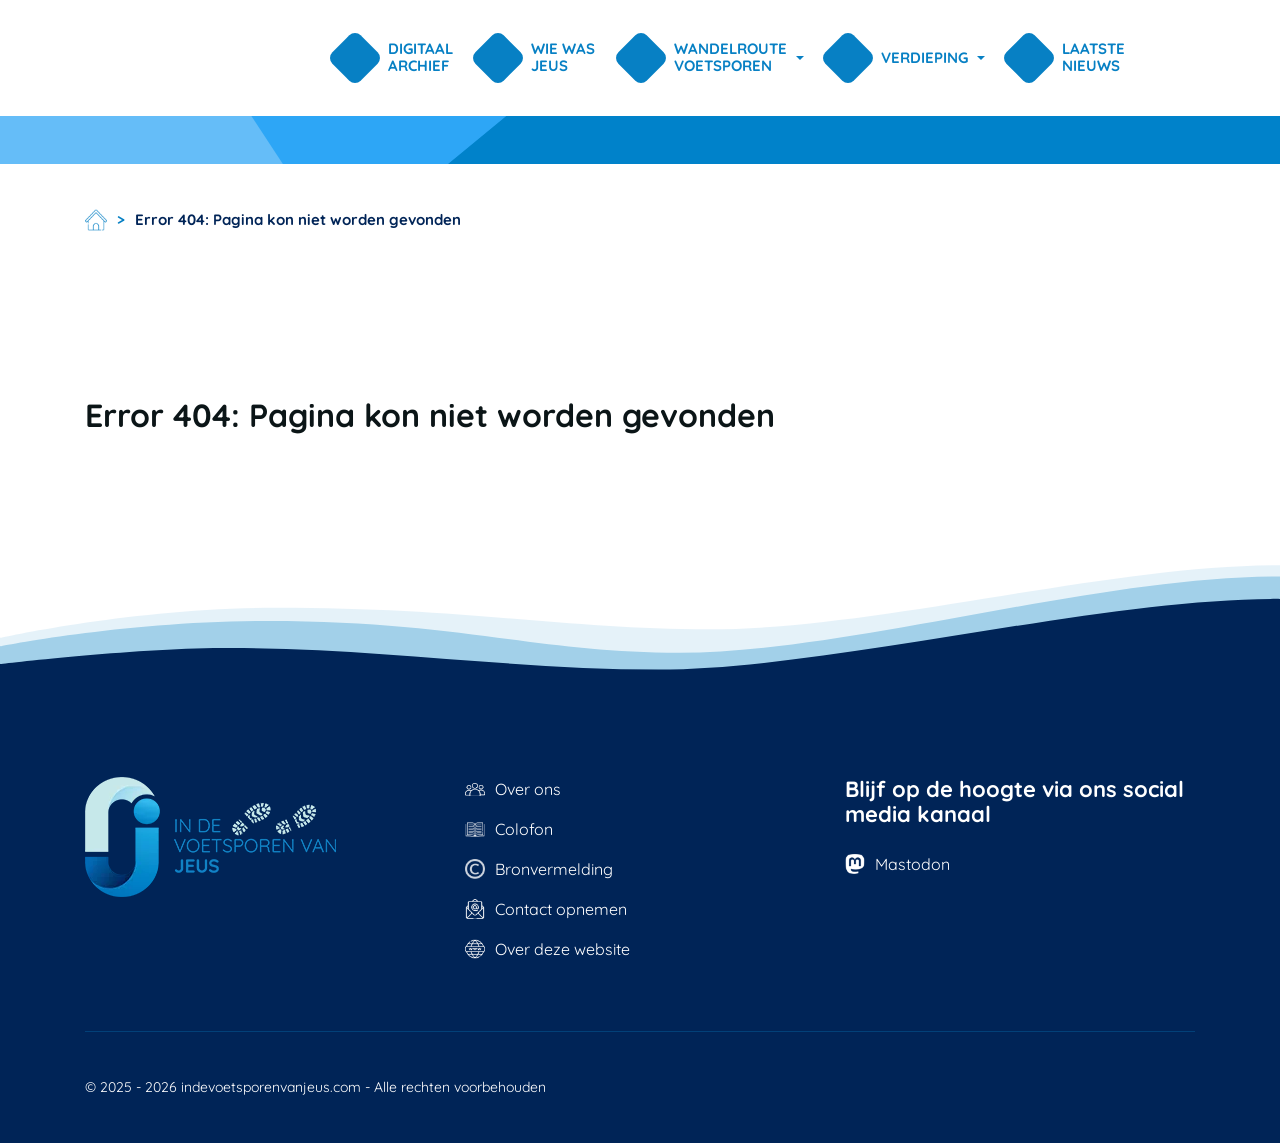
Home (96, 220)
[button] (712, 58)
